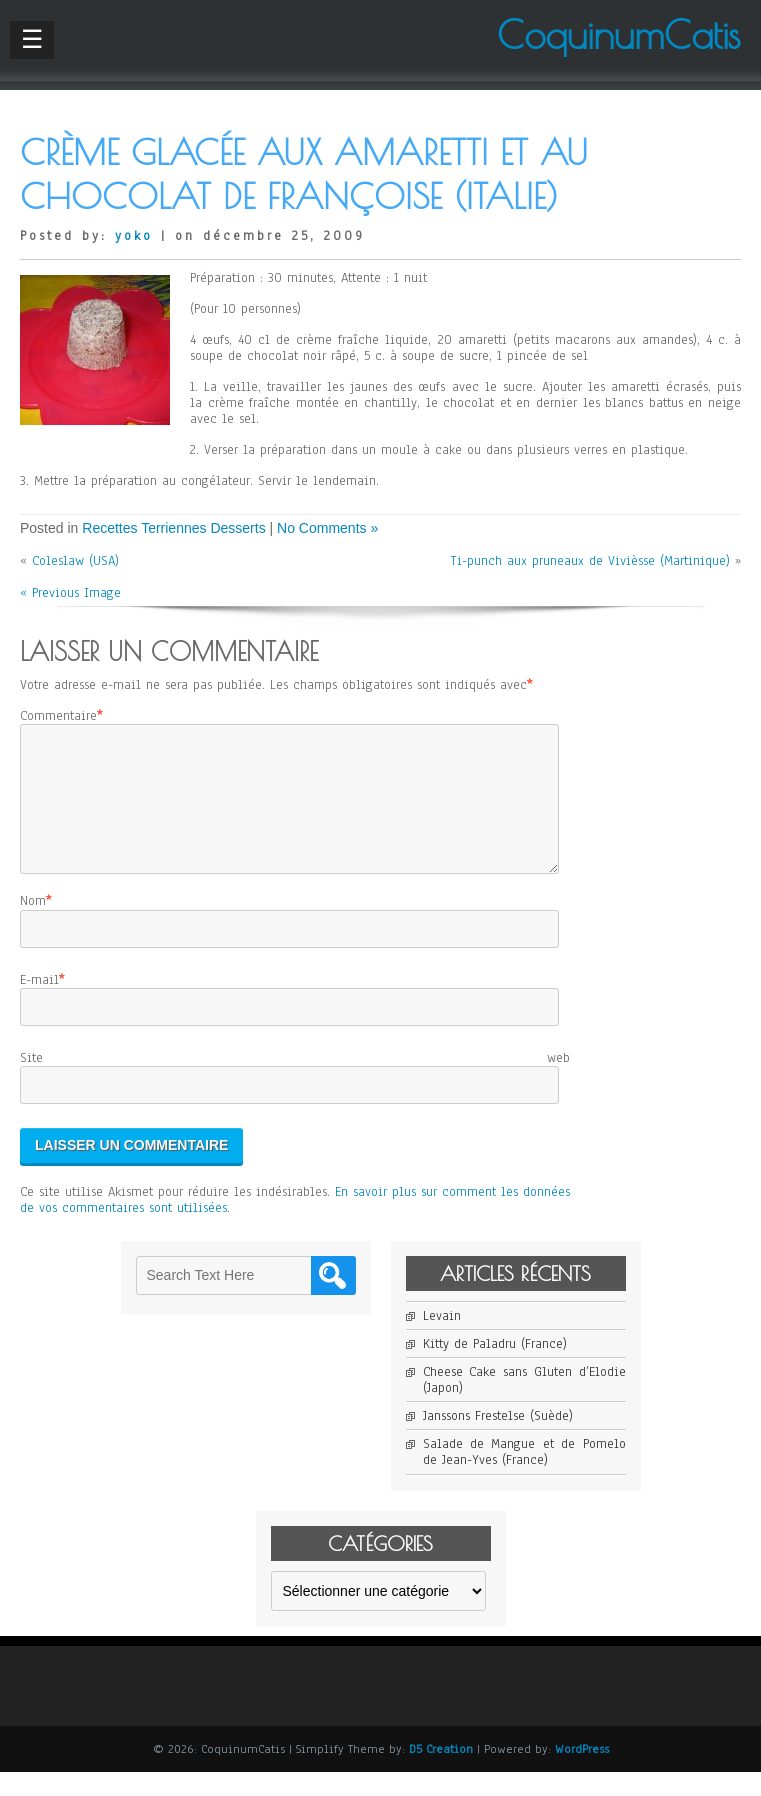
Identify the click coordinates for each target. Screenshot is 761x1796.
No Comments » (327, 528)
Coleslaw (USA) (75, 561)
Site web (295, 1082)
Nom (33, 925)
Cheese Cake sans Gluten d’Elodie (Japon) (524, 1404)
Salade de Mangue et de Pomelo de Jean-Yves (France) (524, 1476)
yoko (134, 236)
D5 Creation (441, 1773)
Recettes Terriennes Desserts (173, 528)
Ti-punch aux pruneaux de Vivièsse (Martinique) (590, 561)
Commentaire (58, 716)
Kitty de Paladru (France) (495, 1368)
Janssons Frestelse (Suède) (498, 1440)
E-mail (39, 1004)
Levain (442, 1340)
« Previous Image (70, 593)
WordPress (582, 1773)
